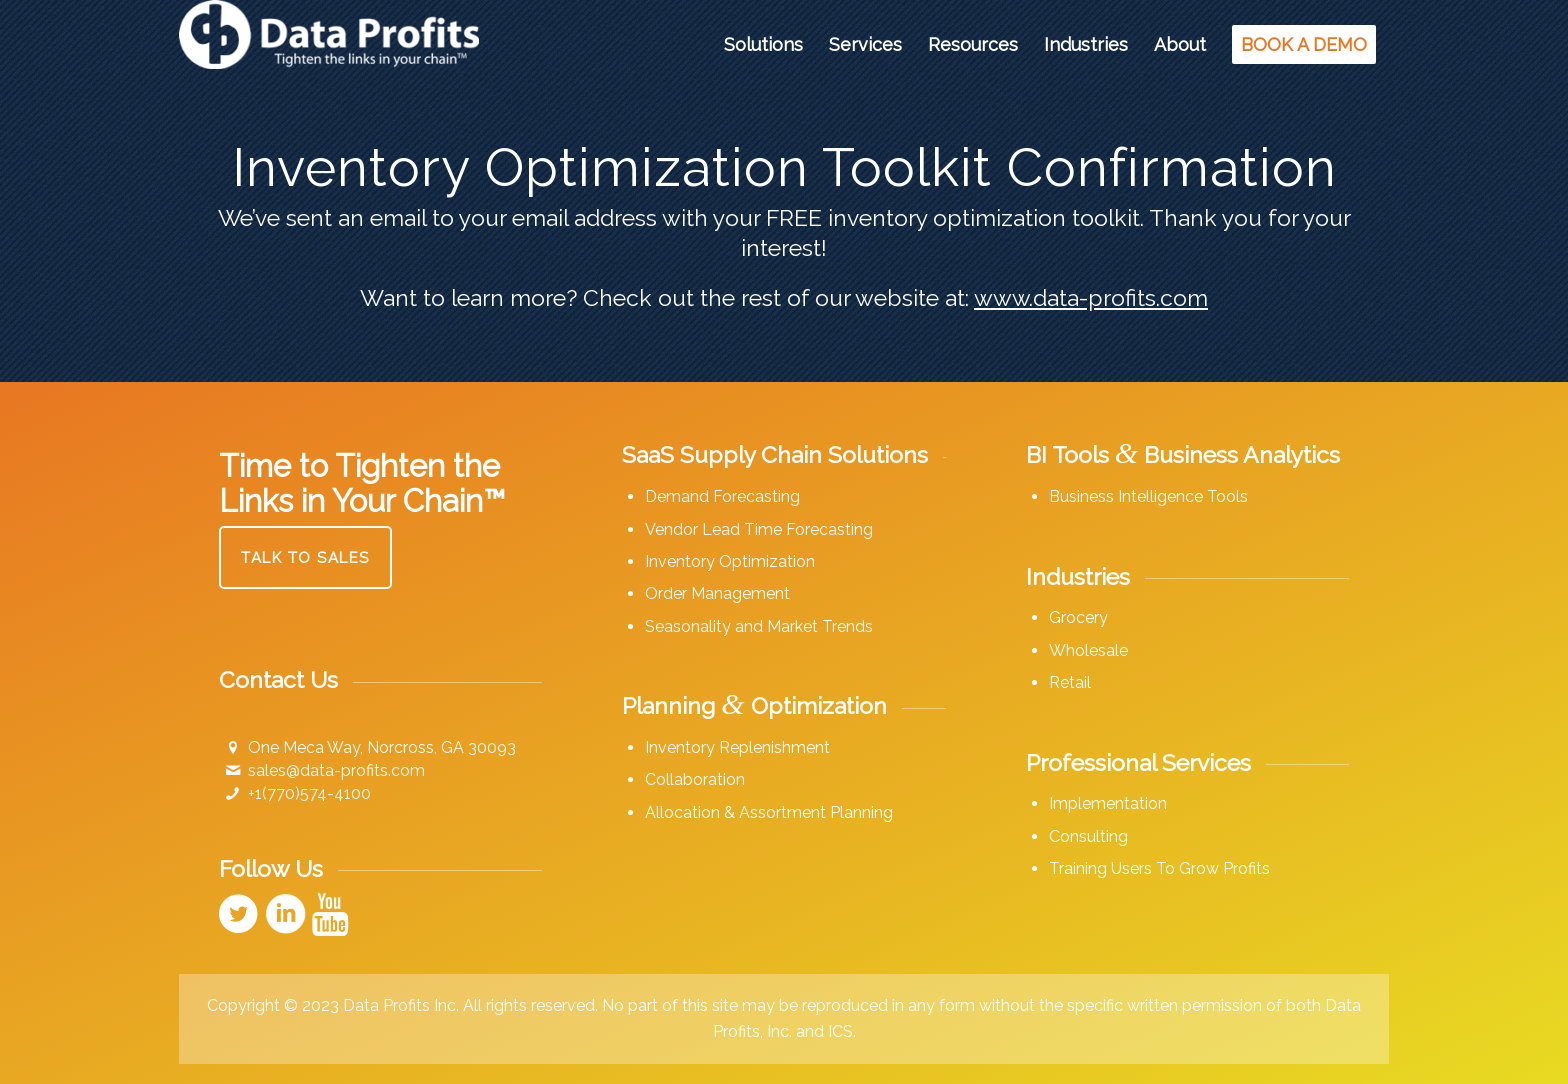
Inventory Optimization (730, 561)
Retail (1070, 682)
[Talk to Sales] (305, 557)
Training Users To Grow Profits (1159, 868)
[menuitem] (763, 45)
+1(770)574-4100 (309, 793)
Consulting (1088, 836)
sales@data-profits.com (336, 770)
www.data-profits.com (1091, 297)
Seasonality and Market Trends (759, 626)
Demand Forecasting (722, 496)
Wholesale (1088, 650)
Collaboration (695, 779)
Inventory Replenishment (737, 747)
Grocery (1078, 617)
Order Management (717, 593)
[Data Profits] (329, 45)
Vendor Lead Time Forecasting (759, 529)
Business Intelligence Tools (1148, 496)
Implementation (1108, 803)
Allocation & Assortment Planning (769, 812)
